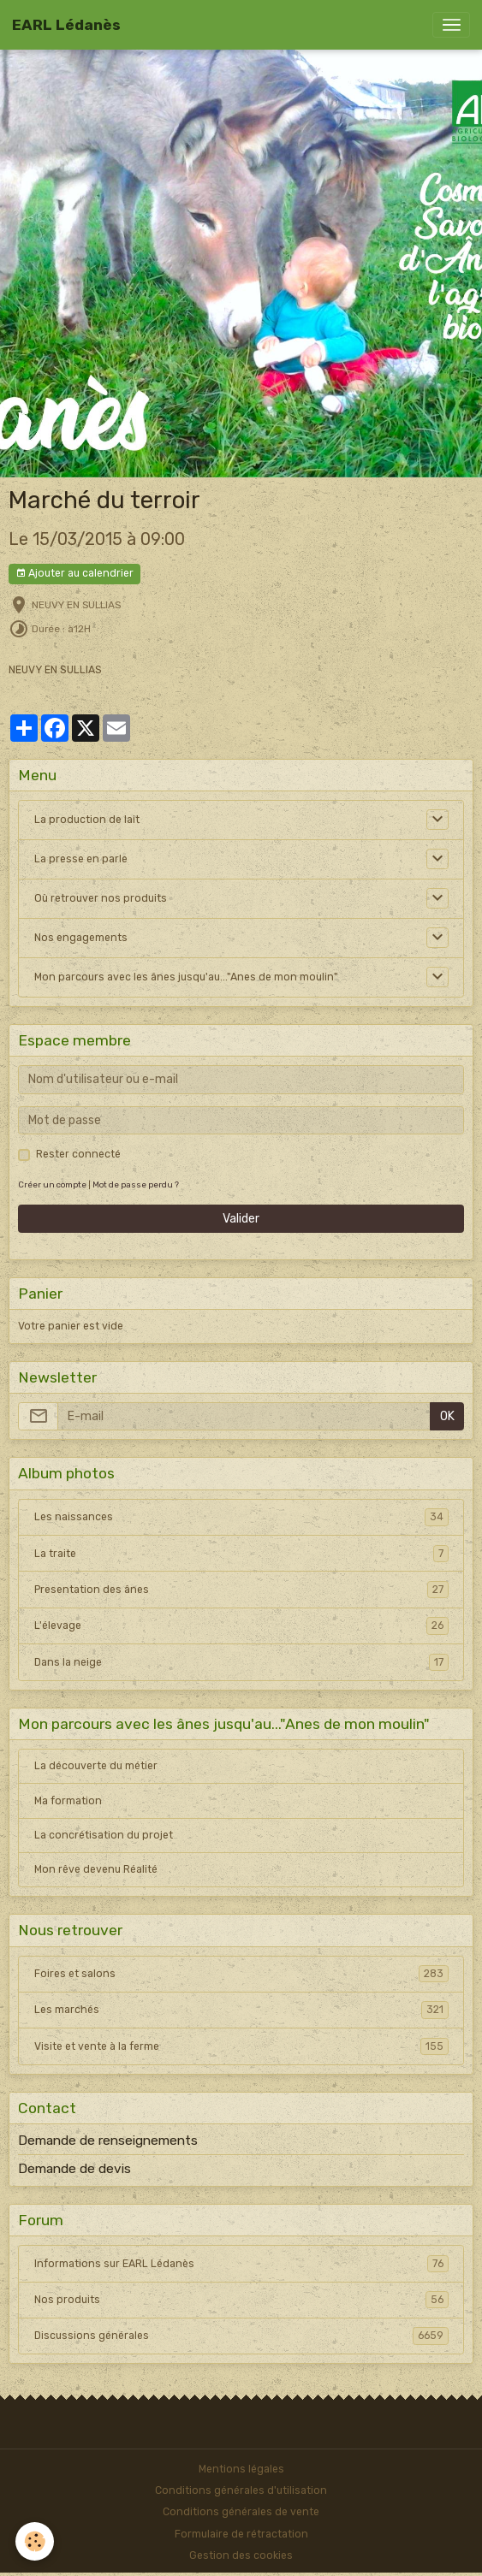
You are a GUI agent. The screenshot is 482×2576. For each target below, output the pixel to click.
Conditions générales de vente (241, 2512)
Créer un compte (52, 1184)
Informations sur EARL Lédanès (241, 2263)
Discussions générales (241, 2335)
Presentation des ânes (241, 1589)
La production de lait (87, 820)
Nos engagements (81, 938)
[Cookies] (34, 2541)
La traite (241, 1553)
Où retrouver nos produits (100, 898)
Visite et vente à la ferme (241, 2046)
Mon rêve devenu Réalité (96, 1869)
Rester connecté (78, 1154)
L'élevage (241, 1625)
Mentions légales (241, 2469)
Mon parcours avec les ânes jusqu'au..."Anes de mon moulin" (186, 977)
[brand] (66, 25)
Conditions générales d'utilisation (241, 2490)
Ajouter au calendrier (74, 573)
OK (447, 1416)
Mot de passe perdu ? (135, 1184)
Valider (241, 1218)
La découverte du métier (96, 1766)
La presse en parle (81, 859)
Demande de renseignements (108, 2140)
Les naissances (241, 1516)
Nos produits (241, 2299)
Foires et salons (241, 1973)
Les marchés (241, 2009)
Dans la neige (241, 1662)
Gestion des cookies (241, 2555)
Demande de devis (74, 2168)
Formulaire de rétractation (241, 2534)
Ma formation (68, 1801)
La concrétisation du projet (103, 1835)
